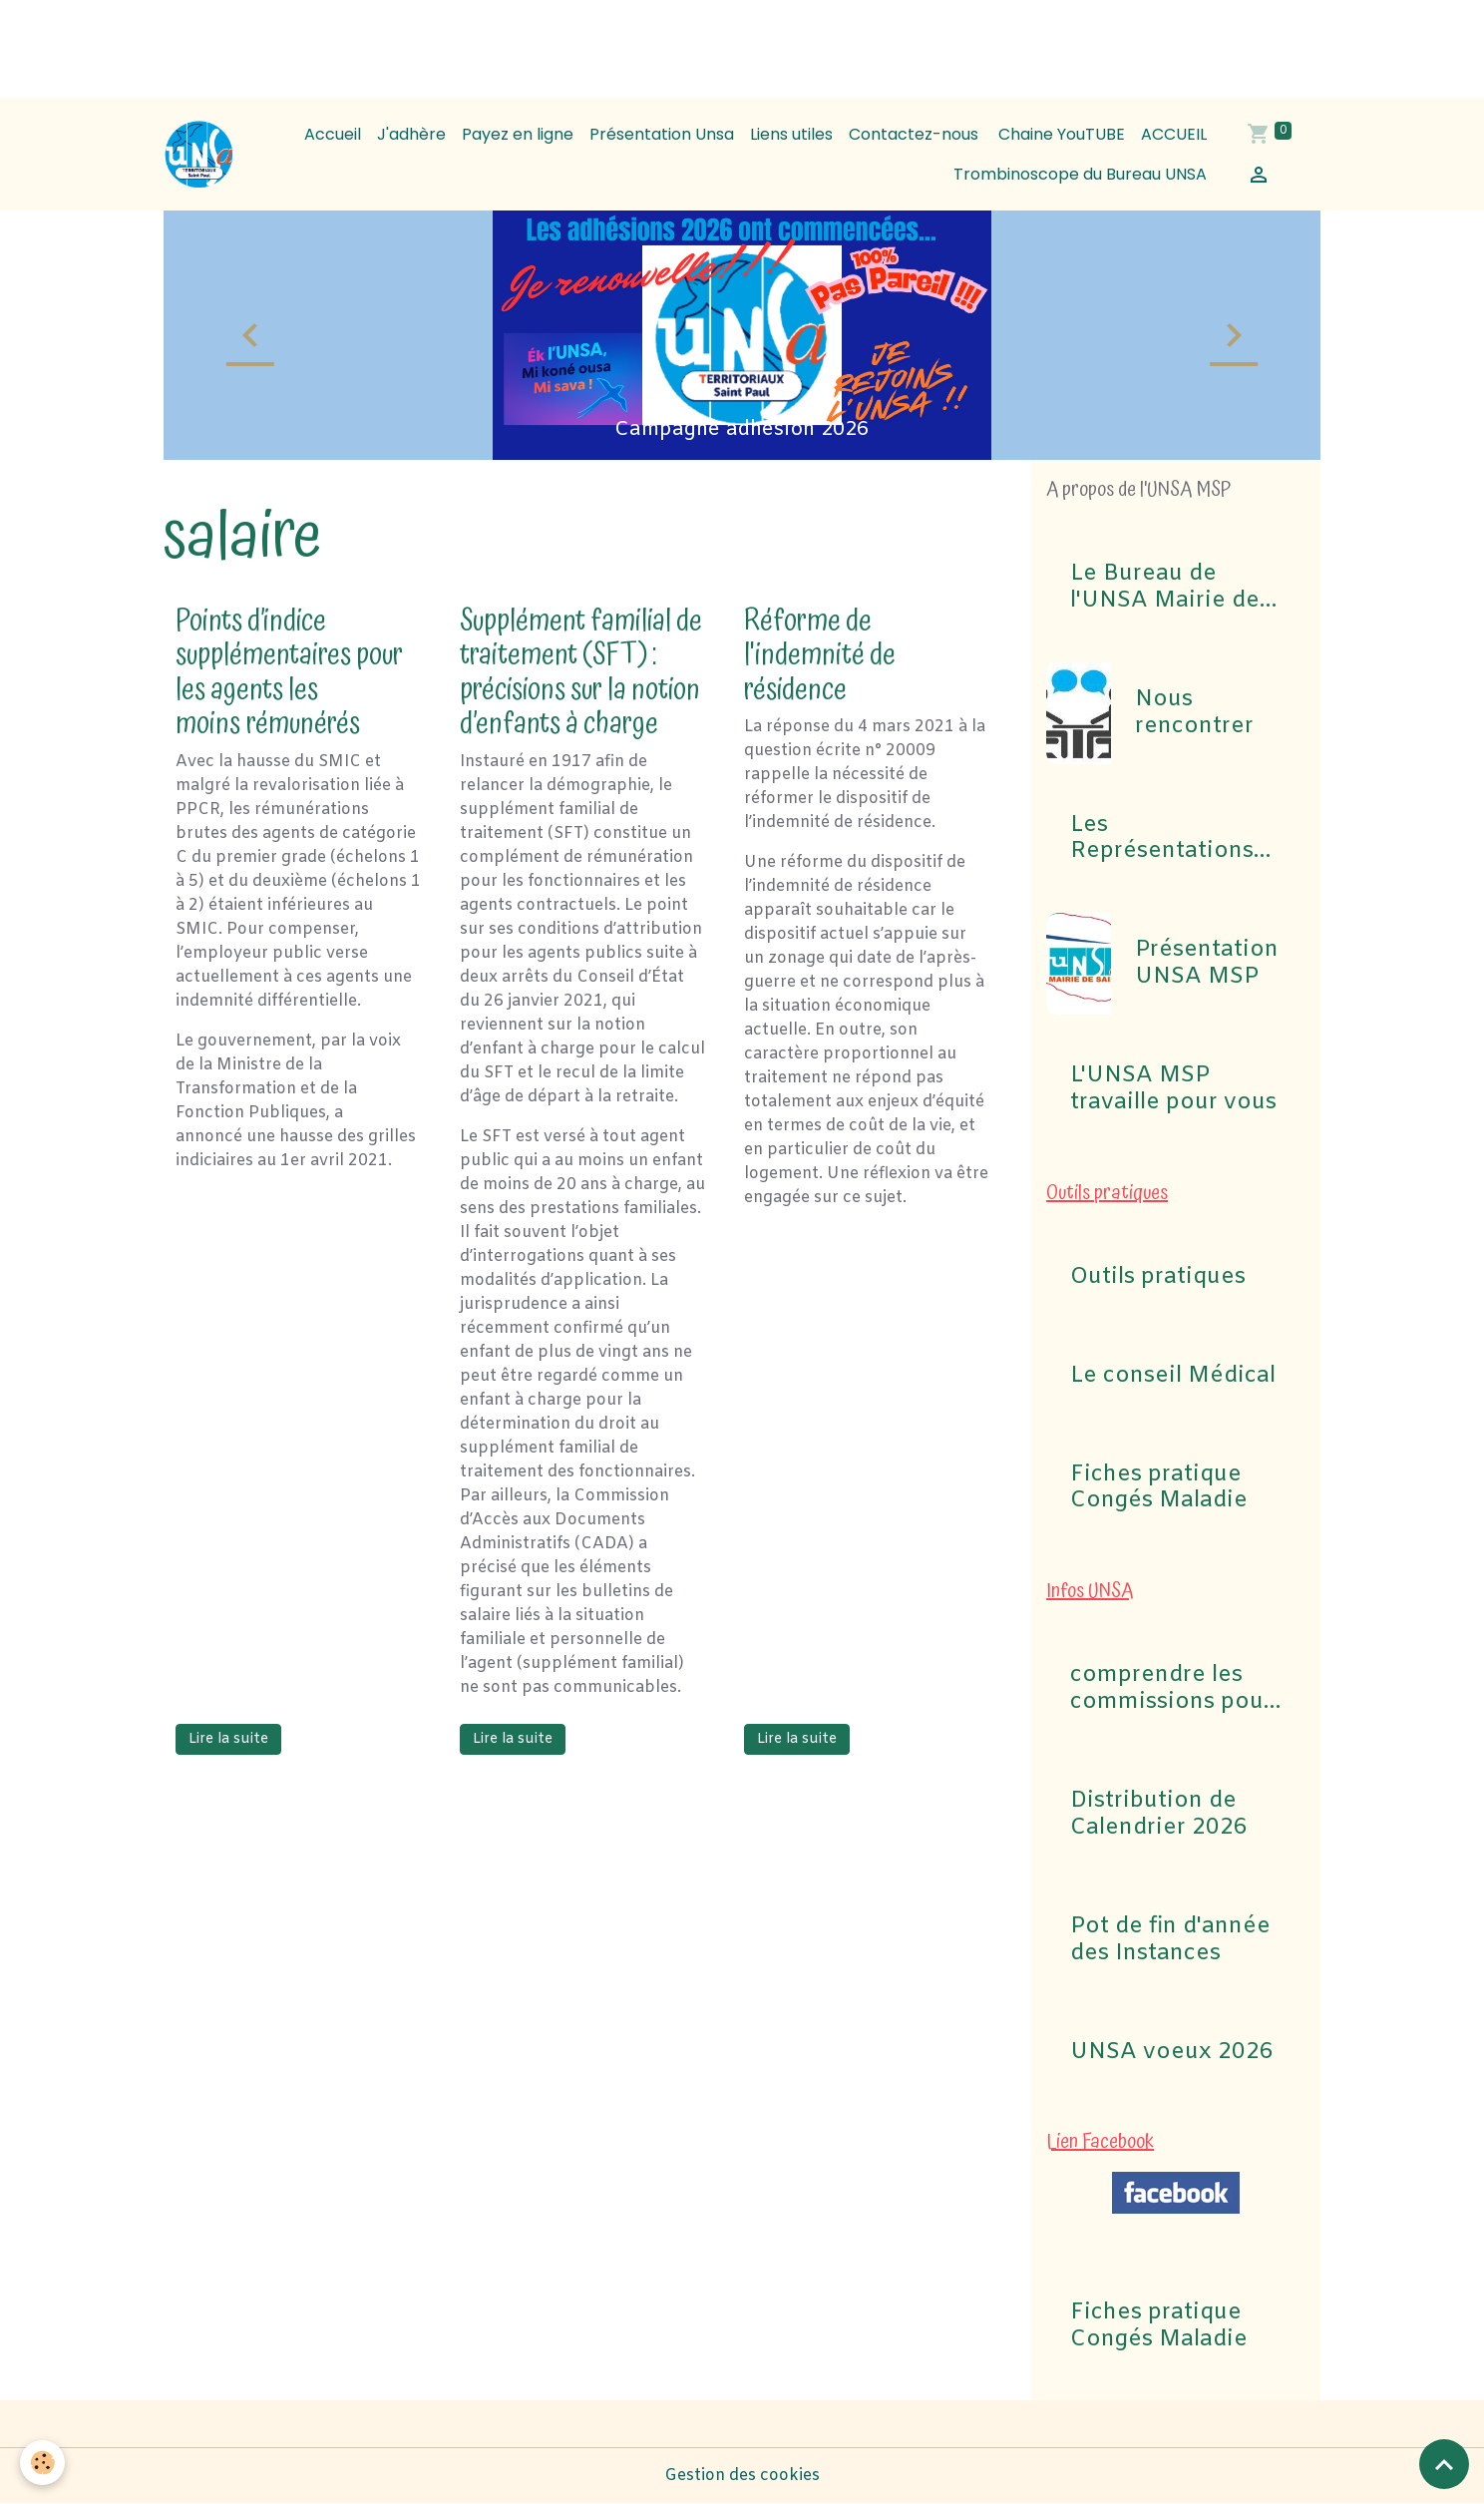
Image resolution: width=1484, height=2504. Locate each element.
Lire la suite (228, 1739)
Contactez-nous (913, 134)
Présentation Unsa (661, 134)
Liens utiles (791, 134)
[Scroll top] (1444, 2464)
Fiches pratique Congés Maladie (1159, 1488)
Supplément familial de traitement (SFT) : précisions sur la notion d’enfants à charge (581, 673)
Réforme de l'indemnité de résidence (820, 655)
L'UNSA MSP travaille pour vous (1173, 1089)
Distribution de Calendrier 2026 (1159, 1815)
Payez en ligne (517, 134)
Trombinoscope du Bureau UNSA (1080, 174)
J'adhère (411, 134)
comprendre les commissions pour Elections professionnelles (1171, 1689)
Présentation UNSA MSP (1207, 964)
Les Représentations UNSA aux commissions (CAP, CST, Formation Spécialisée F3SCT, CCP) (1174, 839)
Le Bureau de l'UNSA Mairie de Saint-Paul (1165, 588)
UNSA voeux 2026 (1172, 2052)
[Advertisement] (363, 45)
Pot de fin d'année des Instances (1170, 1940)
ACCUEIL (1174, 134)
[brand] (199, 155)
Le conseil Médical (1173, 1376)
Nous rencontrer (1194, 713)
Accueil (332, 134)
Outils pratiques (1158, 1277)
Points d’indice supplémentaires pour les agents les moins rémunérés (289, 673)
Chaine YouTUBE (1059, 134)
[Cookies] (42, 2462)
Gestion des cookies (742, 2475)
